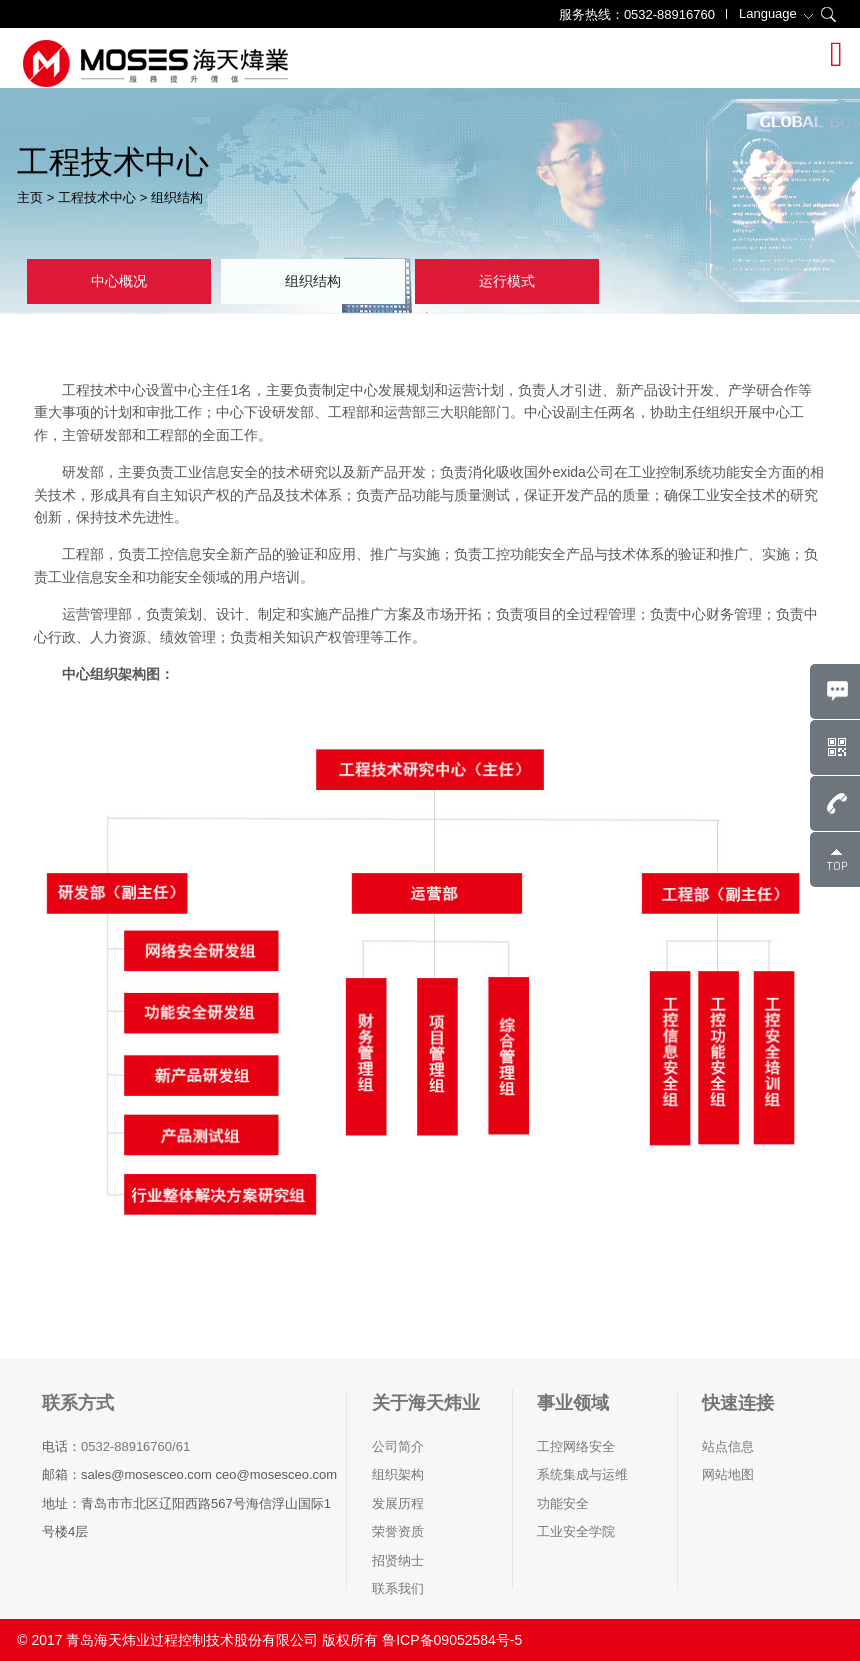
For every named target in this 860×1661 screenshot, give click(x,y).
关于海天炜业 (426, 1403)
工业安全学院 (576, 1531)
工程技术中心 (97, 197)
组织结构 (177, 197)
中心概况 (119, 281)
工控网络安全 (576, 1446)
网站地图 (728, 1474)
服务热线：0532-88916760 (637, 14)
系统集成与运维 (582, 1474)
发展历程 (398, 1503)
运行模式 (507, 281)
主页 (30, 197)
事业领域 (573, 1403)
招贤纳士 (398, 1560)
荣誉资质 (398, 1531)
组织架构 (398, 1474)
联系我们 (398, 1588)
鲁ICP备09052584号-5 (452, 1640)
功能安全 (563, 1503)
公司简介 (398, 1446)
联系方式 (78, 1403)
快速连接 (738, 1403)
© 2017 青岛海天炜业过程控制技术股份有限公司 (167, 1640)
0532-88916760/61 (135, 1446)
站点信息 (728, 1446)
